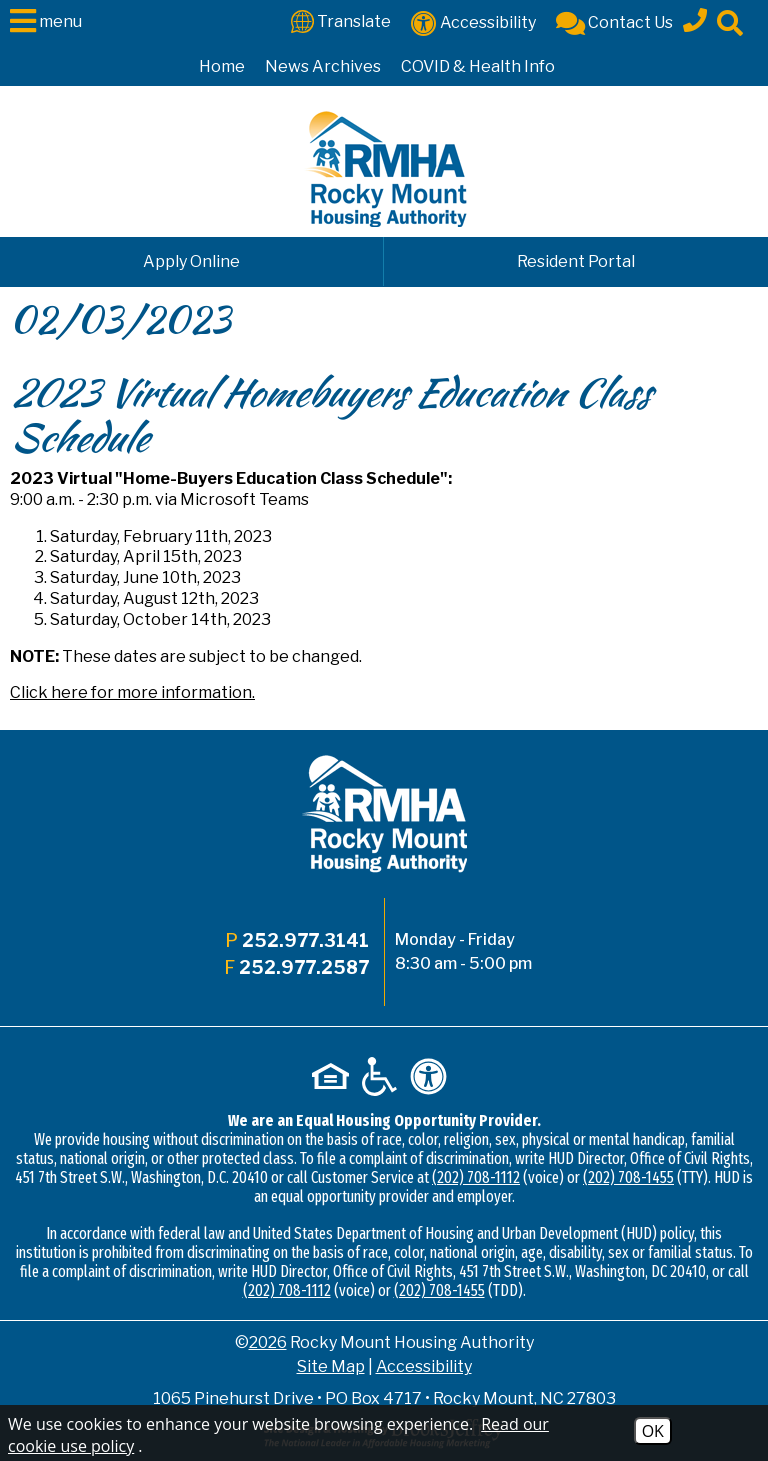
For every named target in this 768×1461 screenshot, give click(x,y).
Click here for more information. (132, 692)
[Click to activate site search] (730, 21)
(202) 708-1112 (476, 1177)
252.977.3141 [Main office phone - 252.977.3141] (305, 940)
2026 (268, 1342)
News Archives (323, 66)
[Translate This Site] (341, 20)
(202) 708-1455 (628, 1177)
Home (222, 66)
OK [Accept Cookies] (653, 1431)
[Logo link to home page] (384, 169)
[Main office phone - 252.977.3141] (695, 17)
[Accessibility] (473, 21)
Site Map (331, 1366)
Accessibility (424, 1366)
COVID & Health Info (478, 66)
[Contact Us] (614, 21)
